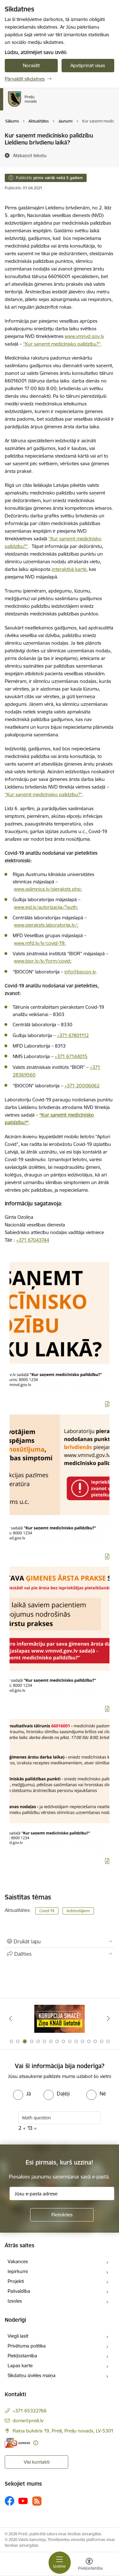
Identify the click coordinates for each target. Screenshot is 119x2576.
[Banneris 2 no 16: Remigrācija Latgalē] (59, 2019)
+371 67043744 (32, 1240)
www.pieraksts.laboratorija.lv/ (45, 925)
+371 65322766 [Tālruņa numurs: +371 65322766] (30, 2411)
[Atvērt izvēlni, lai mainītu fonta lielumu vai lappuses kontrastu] (89, 2565)
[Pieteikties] (62, 2215)
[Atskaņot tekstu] (30, 155)
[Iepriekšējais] (10, 2018)
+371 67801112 (73, 1035)
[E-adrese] (17, 2443)
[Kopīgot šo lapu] (59, 1954)
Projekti (16, 2281)
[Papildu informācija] (35, 2442)
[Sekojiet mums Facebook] (9, 2501)
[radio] (22, 2093)
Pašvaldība (19, 2291)
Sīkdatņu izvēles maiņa (32, 2375)
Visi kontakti (37, 2462)
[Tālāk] (108, 2018)
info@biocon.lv (80, 972)
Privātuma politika (27, 2346)
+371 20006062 (82, 1086)
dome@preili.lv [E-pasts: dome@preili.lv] (28, 2421)
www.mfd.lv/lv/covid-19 (39, 943)
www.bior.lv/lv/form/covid (42, 961)
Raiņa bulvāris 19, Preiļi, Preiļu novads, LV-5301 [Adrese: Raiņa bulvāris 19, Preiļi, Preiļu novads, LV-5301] (63, 2431)
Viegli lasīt (18, 2336)
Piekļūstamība (22, 2356)
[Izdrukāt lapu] (59, 1941)
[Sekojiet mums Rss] (37, 2501)
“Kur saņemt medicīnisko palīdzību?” (62, 344)
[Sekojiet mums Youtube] (23, 2500)
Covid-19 (46, 1910)
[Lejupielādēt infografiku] (107, 1404)
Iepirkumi (18, 2271)
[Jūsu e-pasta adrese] (62, 2193)
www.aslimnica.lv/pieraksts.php (47, 889)
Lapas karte (20, 2365)
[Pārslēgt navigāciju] (60, 2562)
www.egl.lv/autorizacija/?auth (45, 907)
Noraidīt (31, 65)
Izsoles (15, 2301)
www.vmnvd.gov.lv (84, 336)
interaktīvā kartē (69, 569)
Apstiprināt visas (87, 65)
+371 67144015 (71, 1056)
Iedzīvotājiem (78, 1910)
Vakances (18, 2261)
